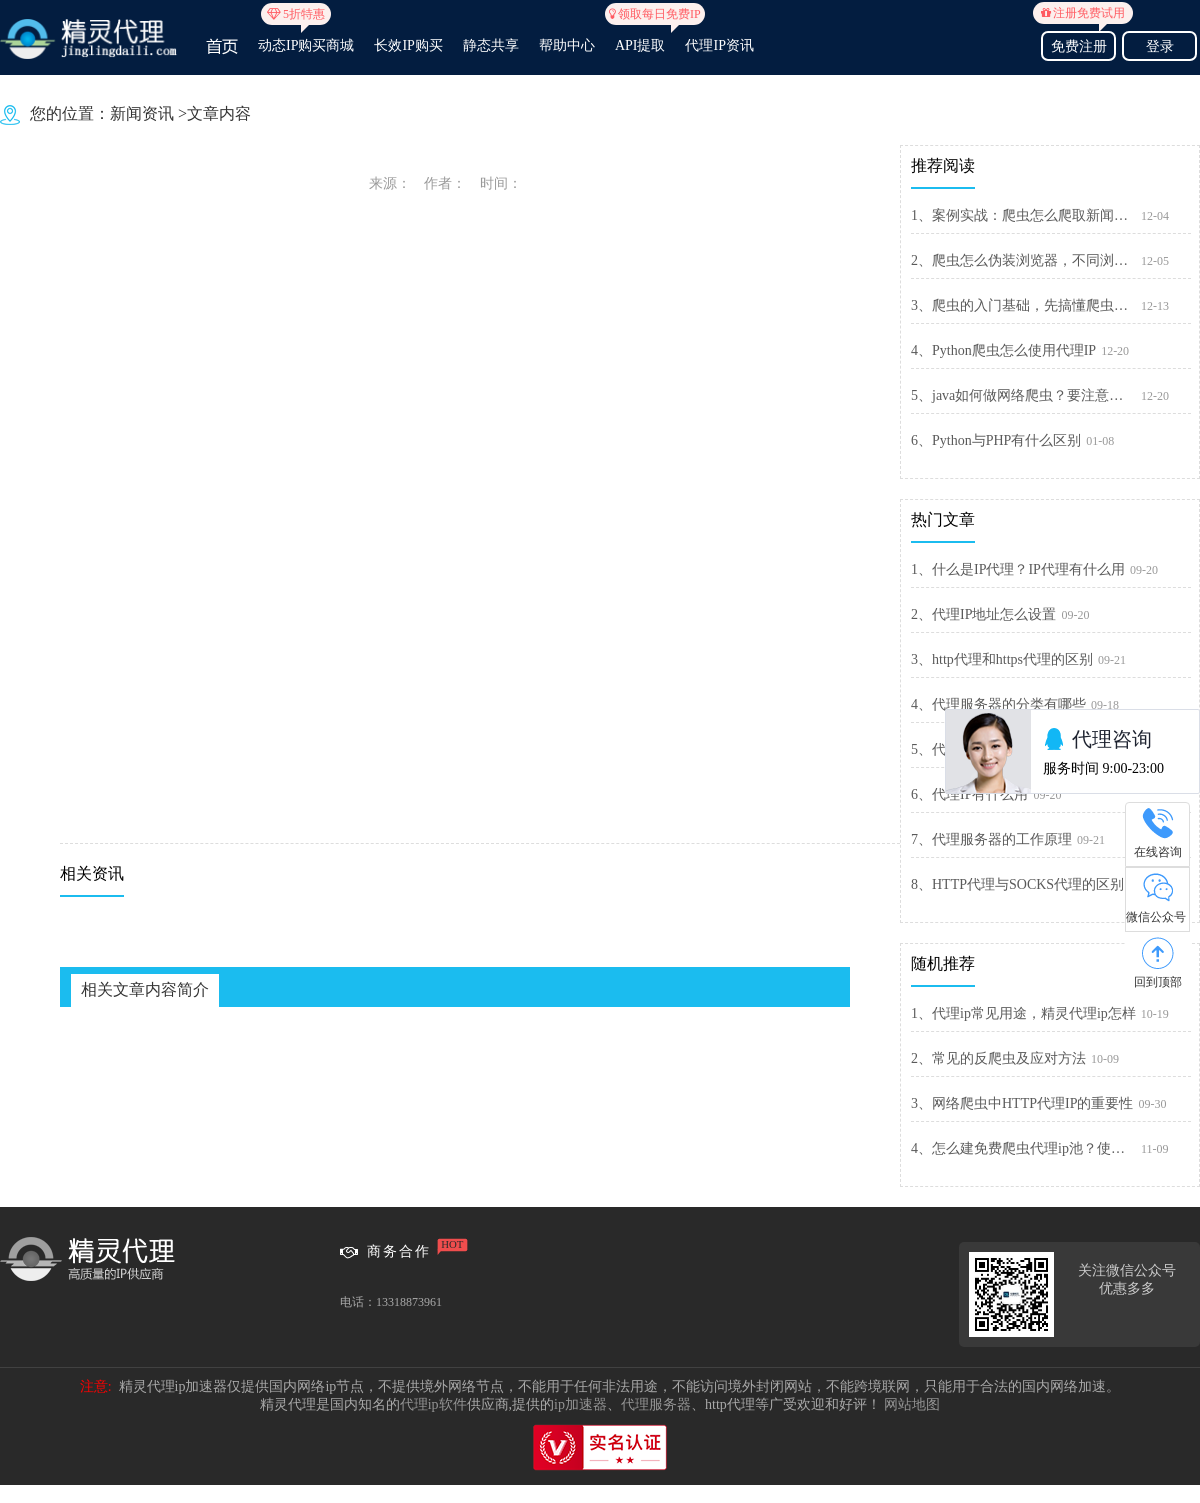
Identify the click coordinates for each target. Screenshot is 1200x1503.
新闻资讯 (142, 113)
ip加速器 (580, 1404)
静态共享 (491, 45)
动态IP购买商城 (306, 37)
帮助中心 (567, 45)
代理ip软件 (433, 1404)
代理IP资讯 (719, 45)
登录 (1160, 46)
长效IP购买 (408, 45)
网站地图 (912, 1404)
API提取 (640, 37)
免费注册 (1078, 43)
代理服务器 (656, 1404)
